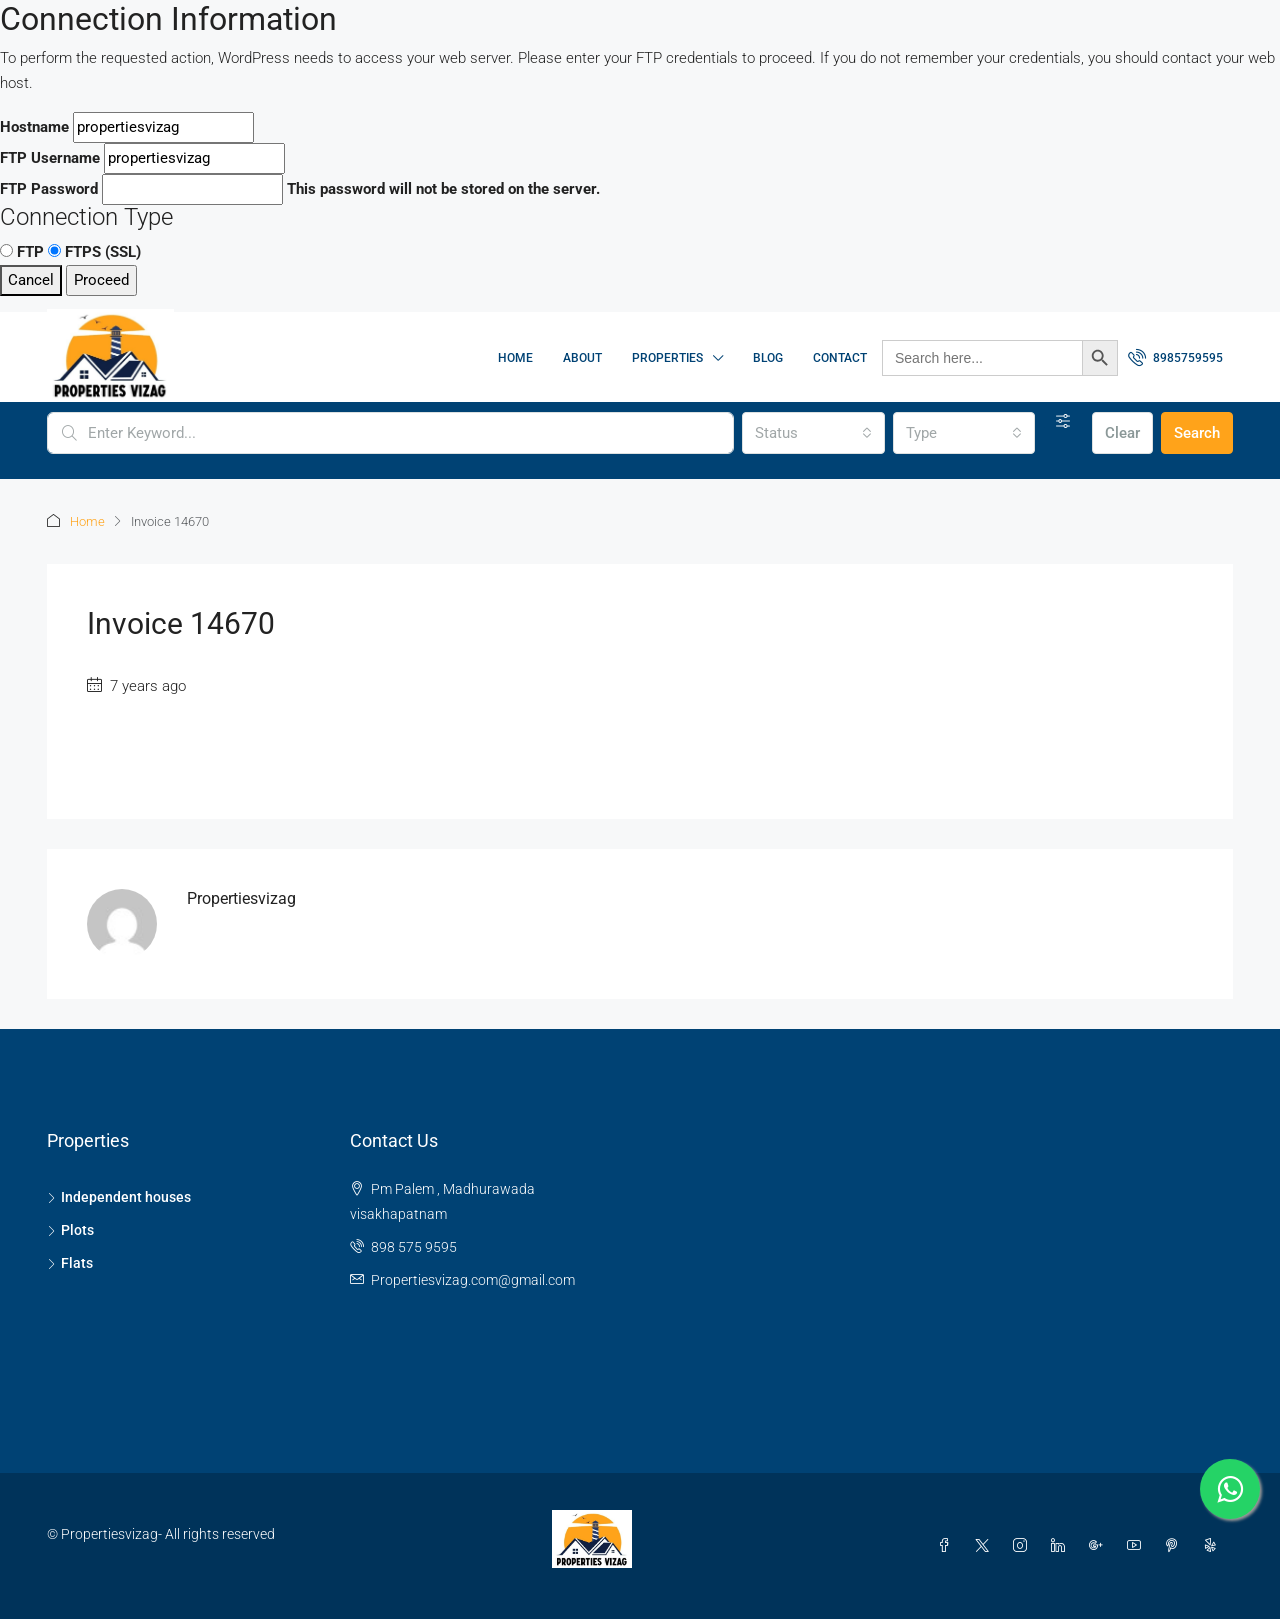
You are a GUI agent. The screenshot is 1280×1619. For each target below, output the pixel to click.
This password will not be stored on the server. (300, 189)
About (582, 358)
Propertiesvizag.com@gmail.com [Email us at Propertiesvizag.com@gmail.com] (473, 1280)
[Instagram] (1024, 1546)
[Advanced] (1063, 420)
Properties (667, 358)
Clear (1122, 433)
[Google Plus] (1100, 1546)
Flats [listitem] (70, 1263)
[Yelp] (1214, 1546)
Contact (840, 358)
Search (1197, 433)
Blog (768, 358)
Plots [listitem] (70, 1230)
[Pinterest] (1176, 1546)
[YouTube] (1138, 1546)
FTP (22, 252)
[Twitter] (986, 1546)
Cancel (31, 280)
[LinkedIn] (1062, 1546)
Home (515, 358)
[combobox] (813, 433)
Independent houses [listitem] (119, 1197)
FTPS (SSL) (94, 252)
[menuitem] (1175, 358)
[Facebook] (948, 1546)
